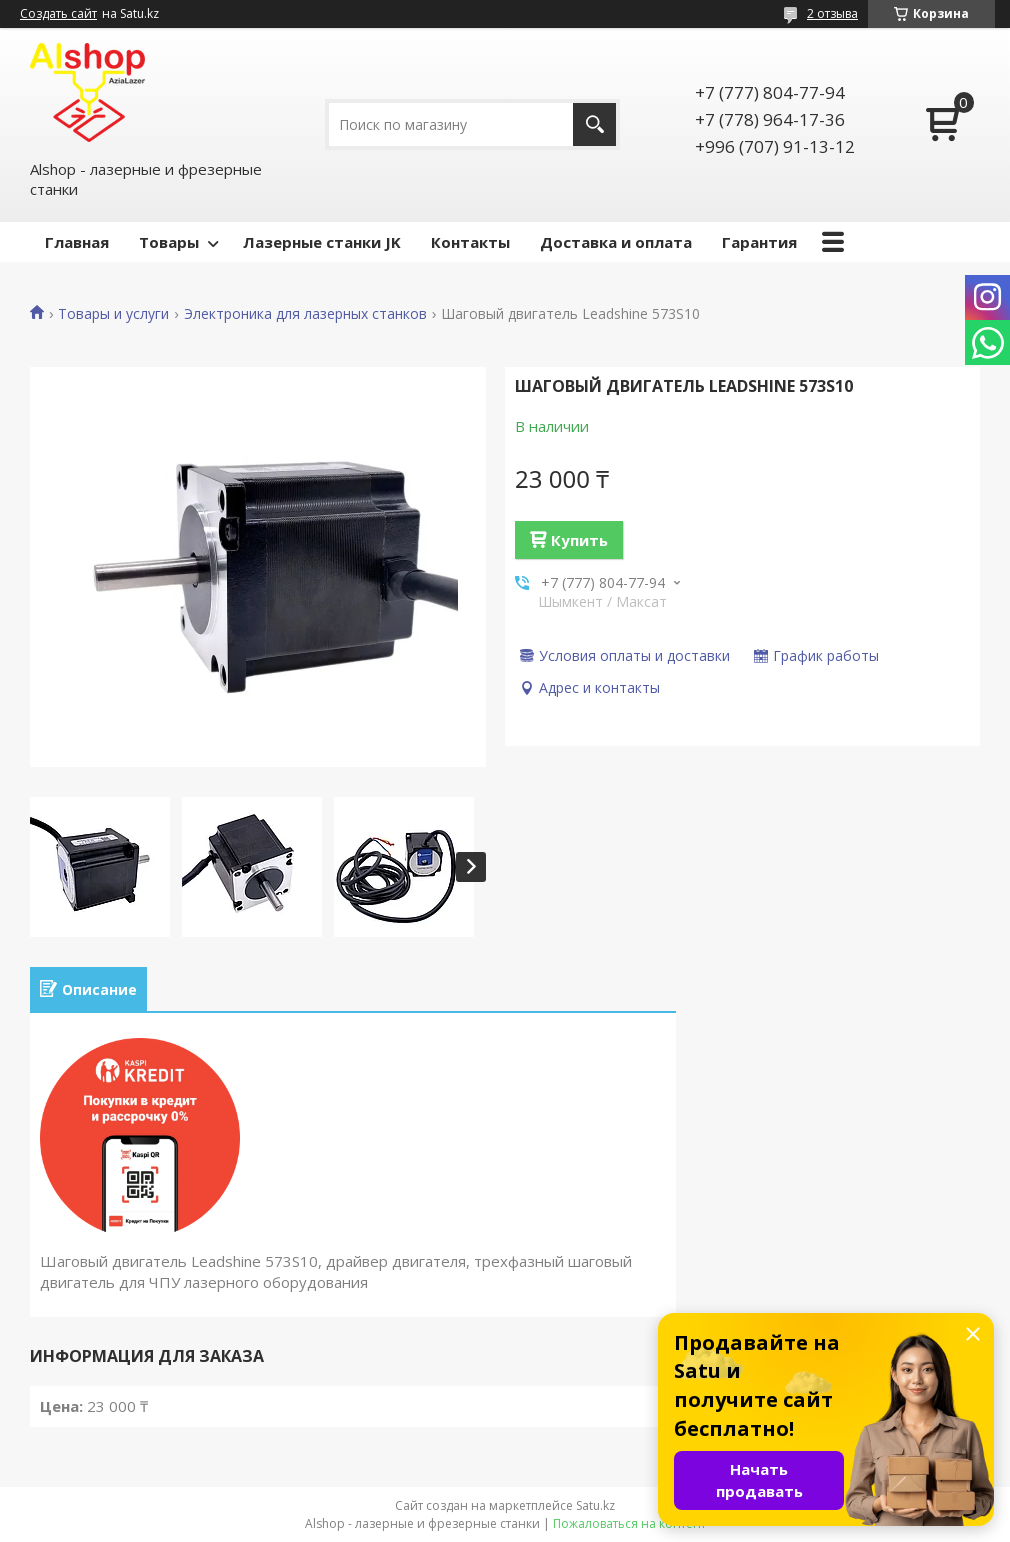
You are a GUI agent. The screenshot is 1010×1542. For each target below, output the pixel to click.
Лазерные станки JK (322, 242)
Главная (77, 242)
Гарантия (759, 242)
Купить (579, 540)
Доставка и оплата (616, 242)
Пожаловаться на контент (629, 1523)
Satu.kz (595, 1505)
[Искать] (594, 124)
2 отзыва (832, 13)
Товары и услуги (113, 314)
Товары (169, 242)
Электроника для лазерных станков (305, 314)
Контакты (470, 242)
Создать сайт (58, 14)
